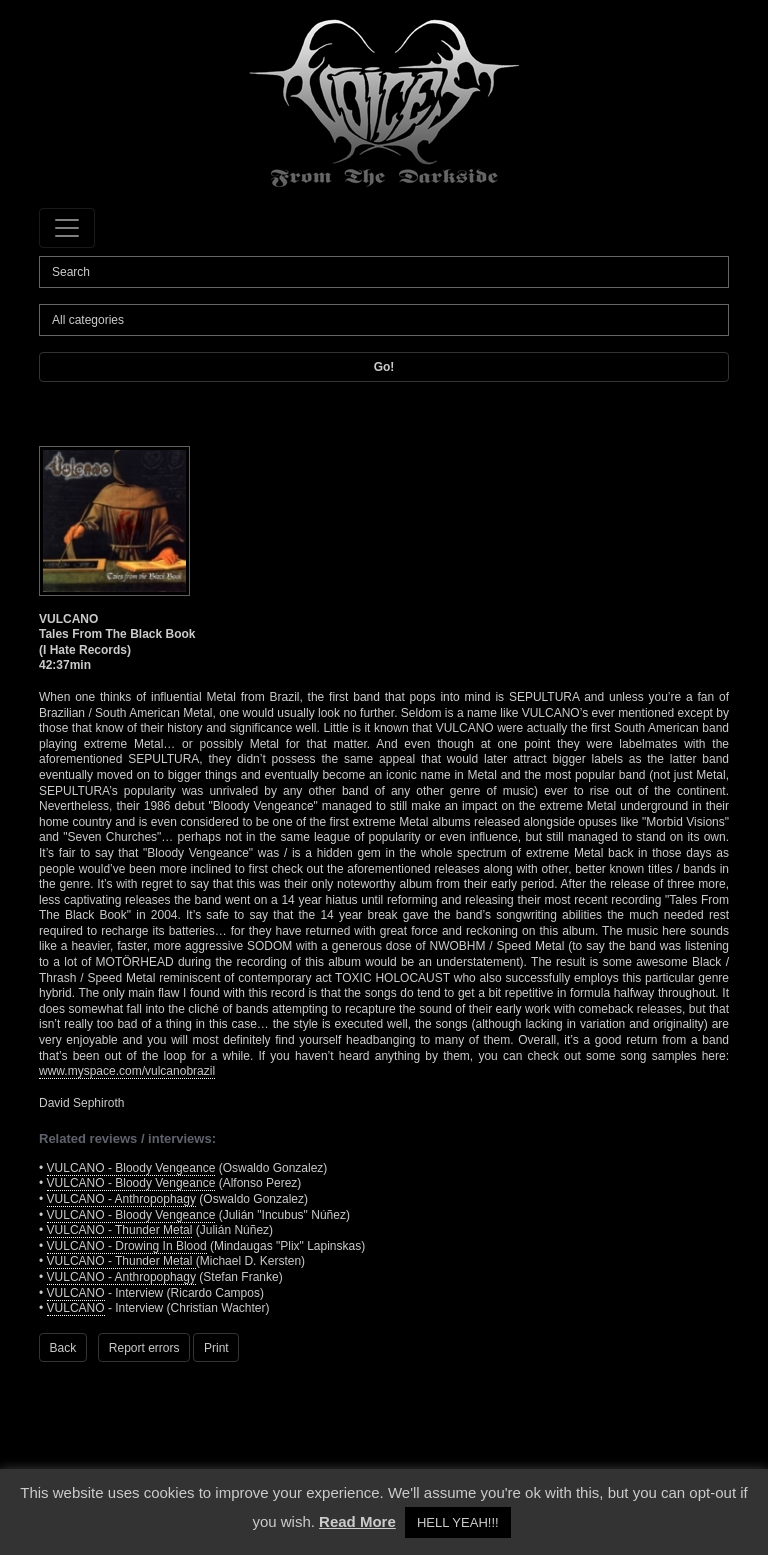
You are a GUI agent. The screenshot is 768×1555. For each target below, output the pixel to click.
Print (216, 1348)
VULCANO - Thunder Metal (120, 1230)
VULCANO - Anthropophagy (121, 1199)
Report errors (144, 1348)
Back (63, 1348)
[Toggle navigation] (67, 228)
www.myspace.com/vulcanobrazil (127, 1071)
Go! (384, 367)
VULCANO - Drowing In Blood (127, 1246)
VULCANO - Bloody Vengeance (131, 1168)
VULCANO (76, 1293)
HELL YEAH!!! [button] (458, 1522)
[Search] (384, 272)
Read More (357, 1521)
